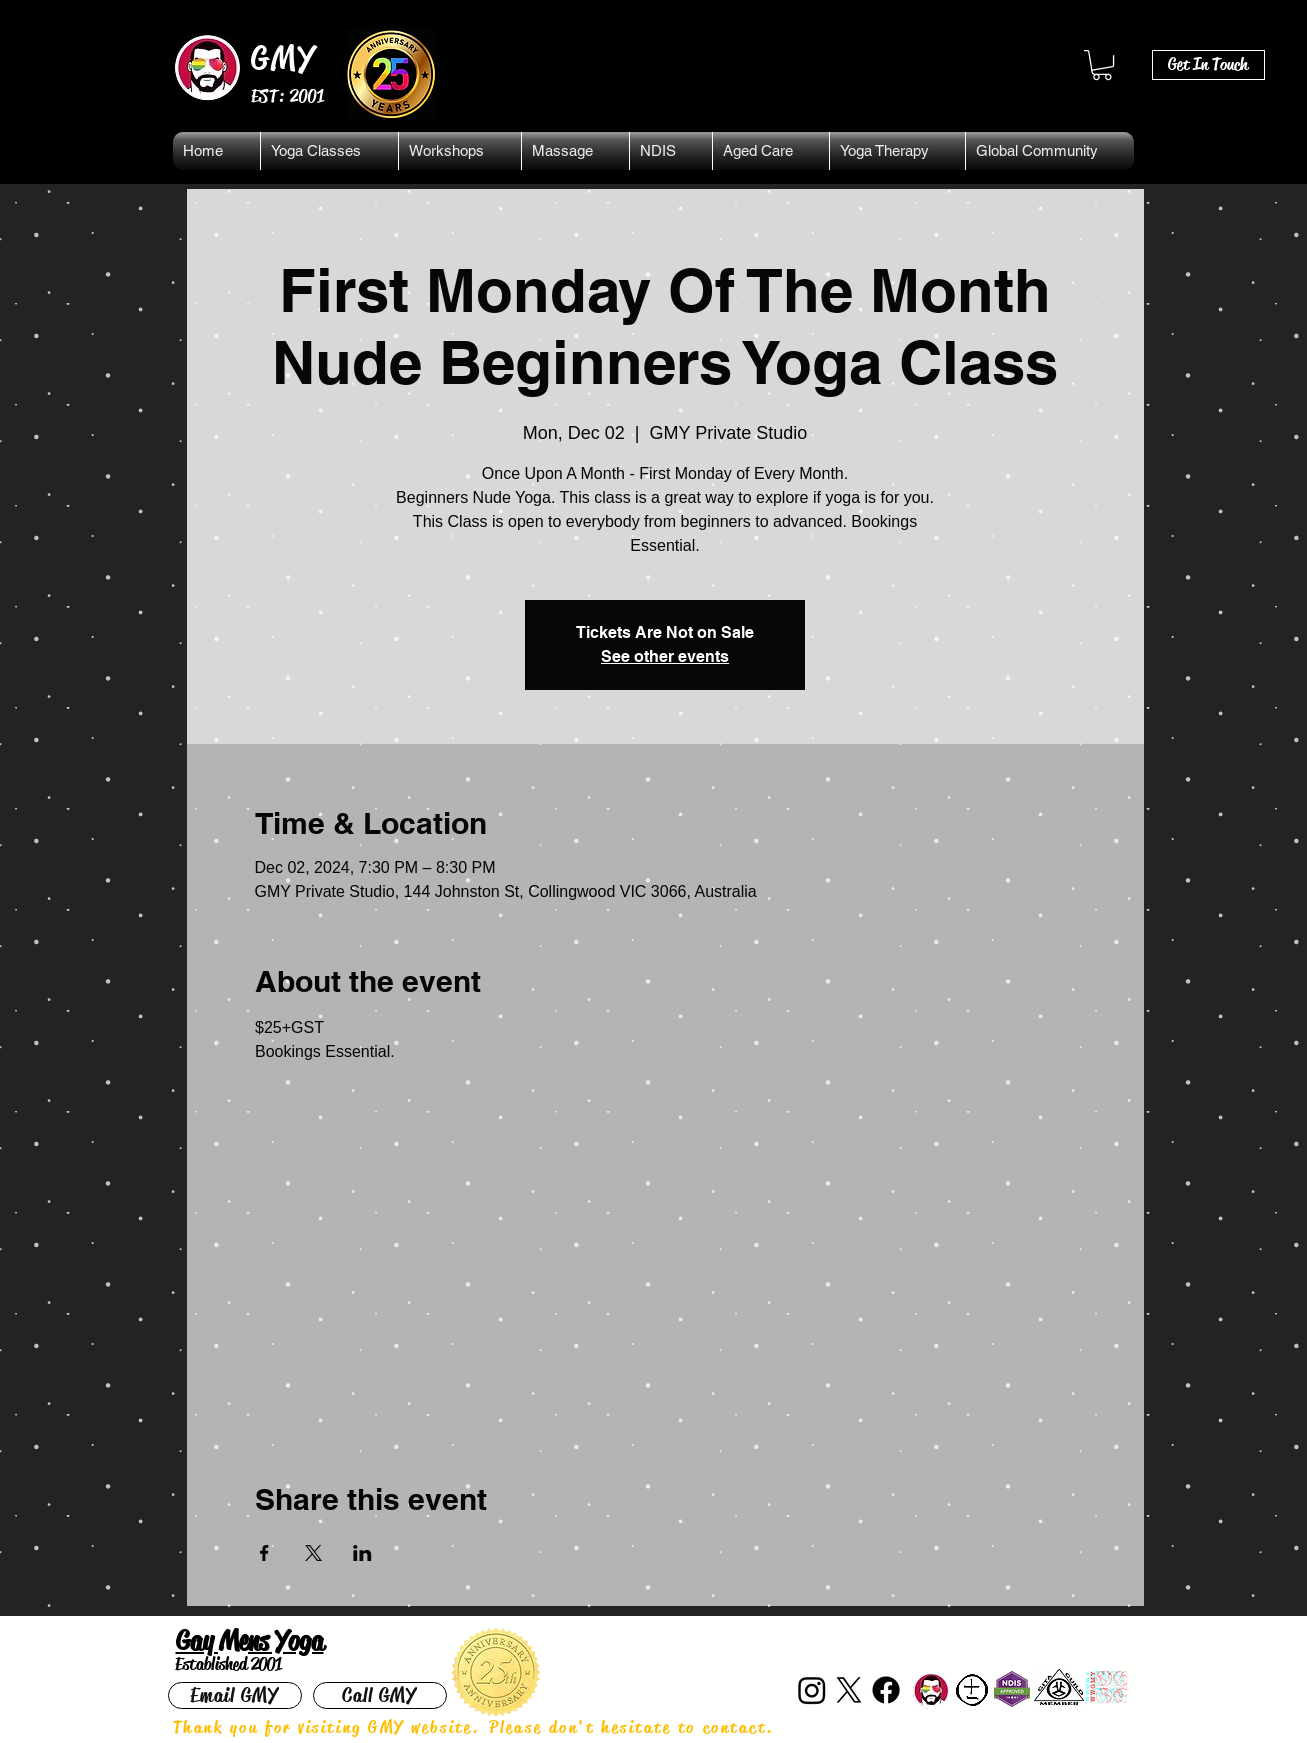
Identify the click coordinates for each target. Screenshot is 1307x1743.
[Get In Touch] (1208, 65)
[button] (1102, 65)
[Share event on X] (313, 1553)
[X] (849, 1690)
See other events (665, 656)
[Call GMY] (380, 1695)
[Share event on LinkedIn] (362, 1553)
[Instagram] (812, 1690)
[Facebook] (886, 1690)
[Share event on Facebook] (264, 1553)
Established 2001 (228, 1664)
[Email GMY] (235, 1695)
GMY (284, 58)
